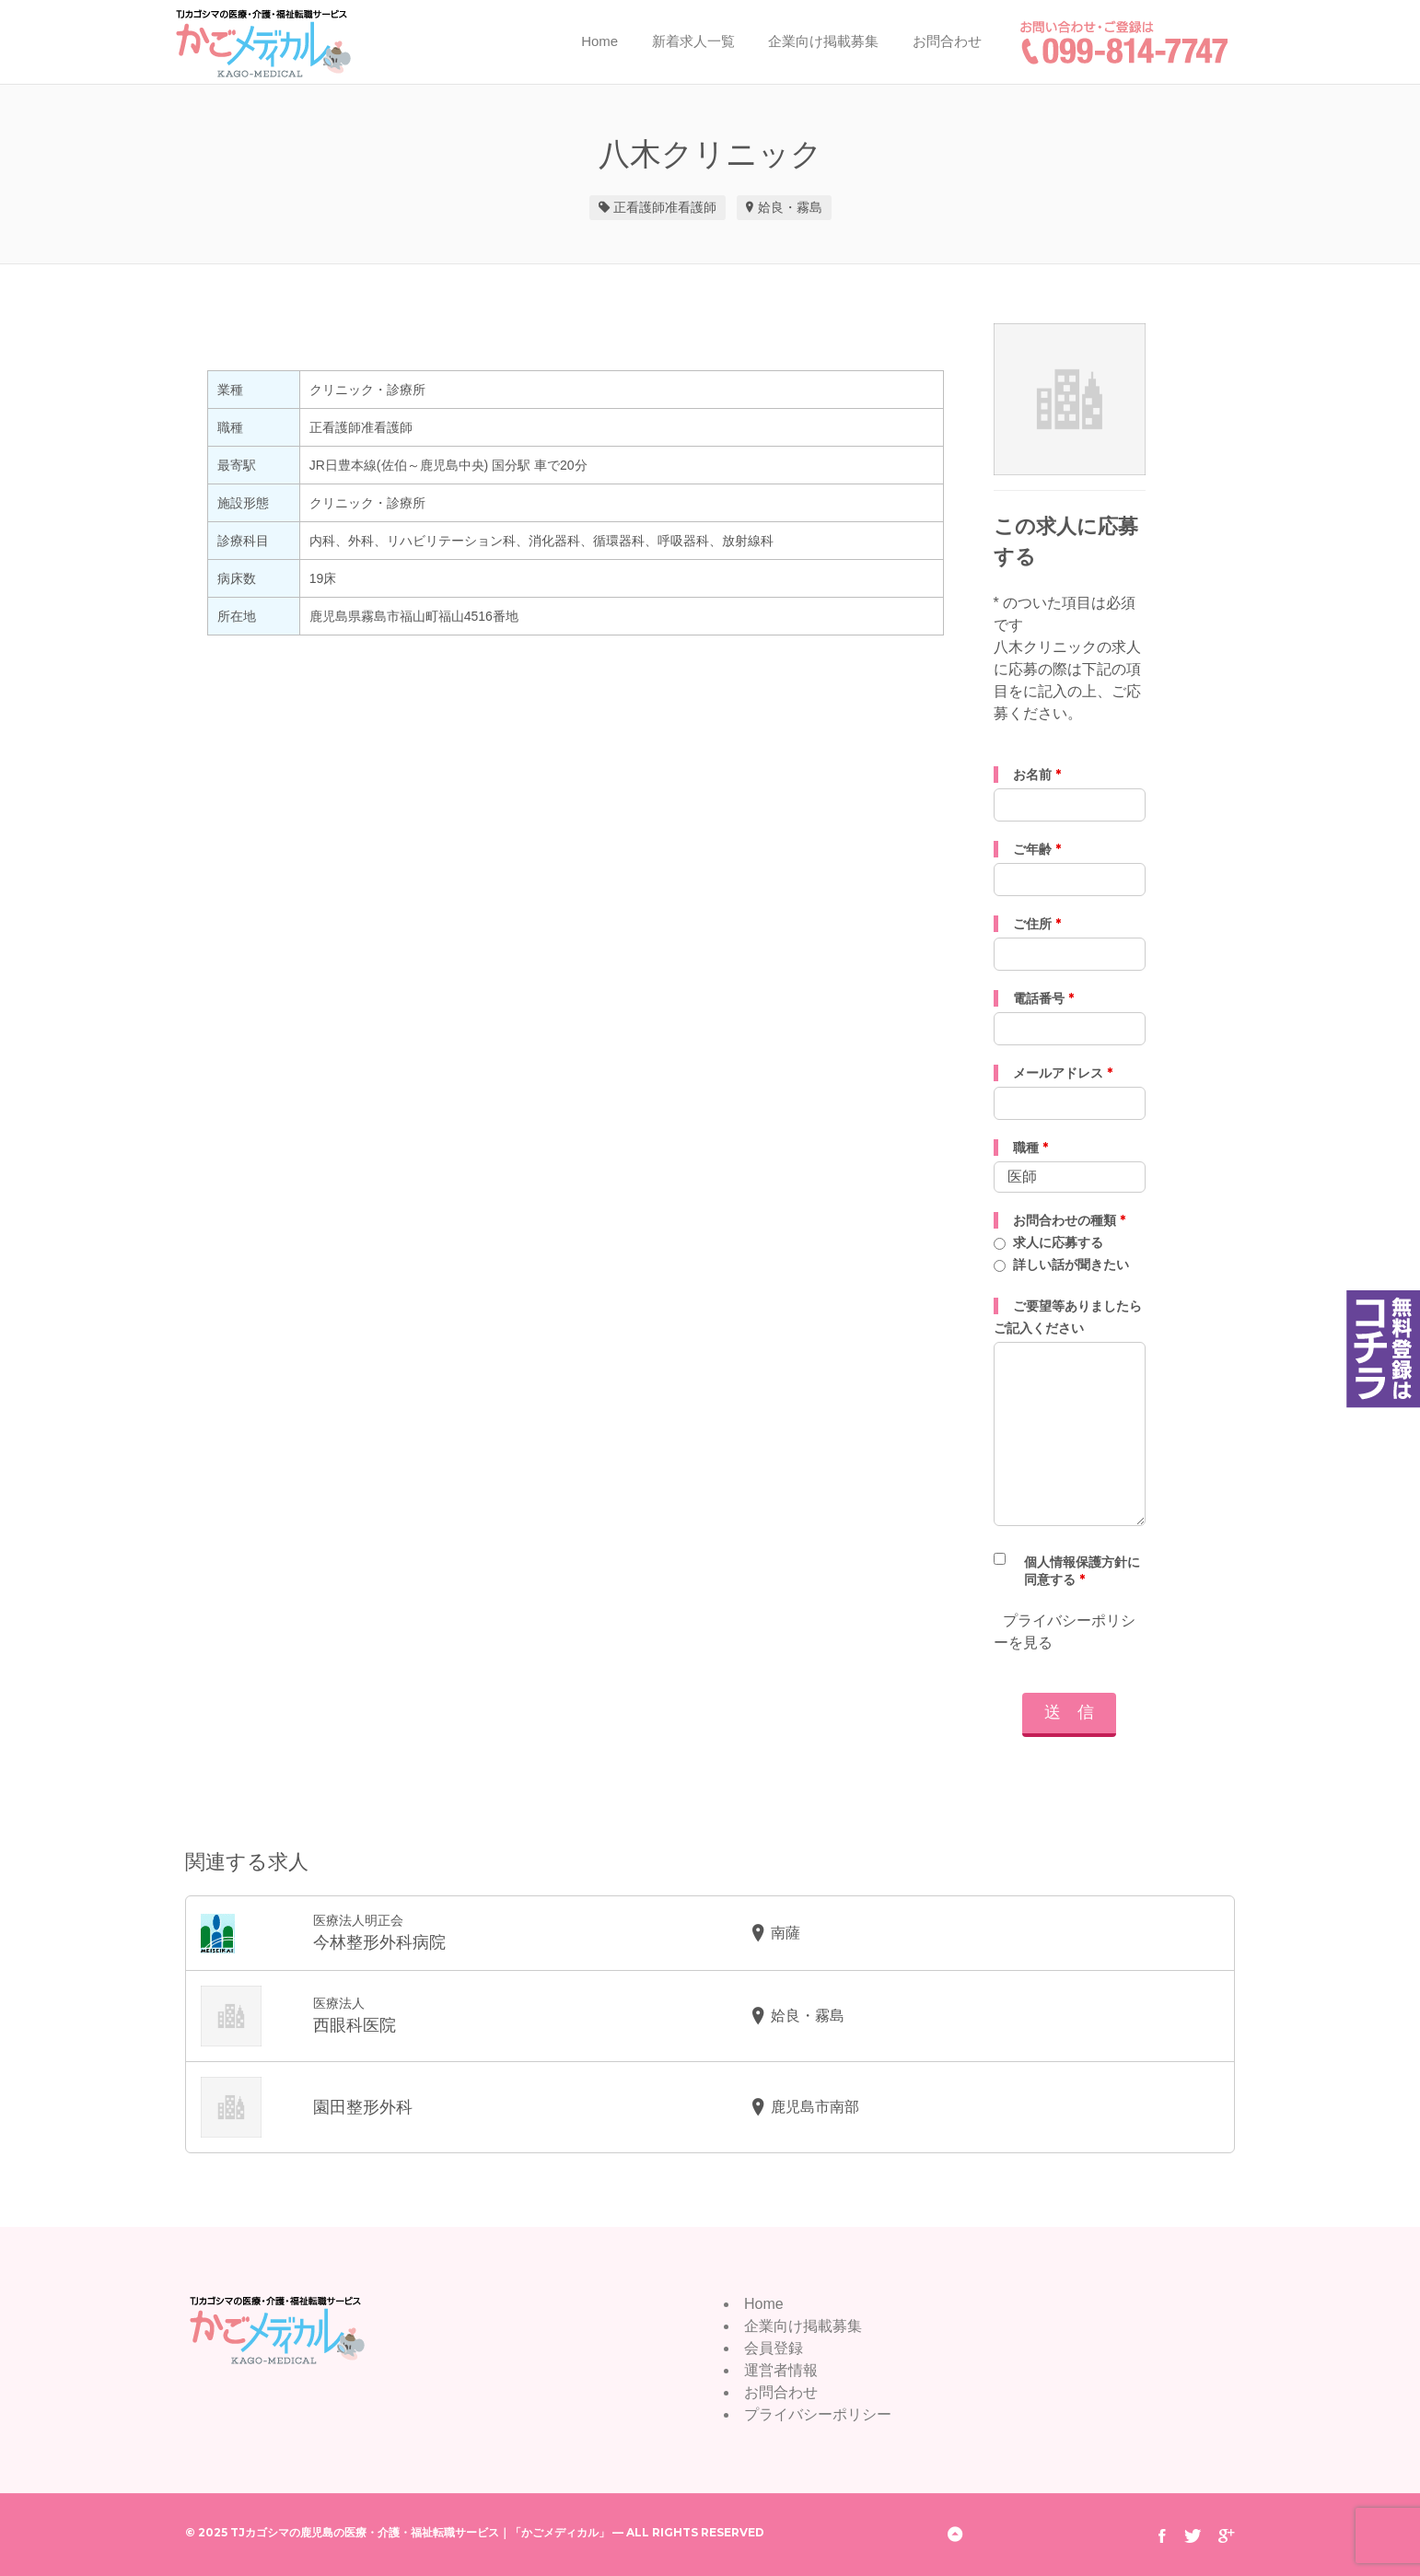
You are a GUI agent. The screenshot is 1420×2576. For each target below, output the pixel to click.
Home (599, 41)
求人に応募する (1058, 1242)
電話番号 (1043, 998)
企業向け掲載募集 (823, 41)
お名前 (1037, 774)
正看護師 (639, 207)
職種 (1030, 1147)
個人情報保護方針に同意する (1082, 1571)
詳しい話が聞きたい (1071, 1264)
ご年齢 (1037, 849)
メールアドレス (1062, 1073)
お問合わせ (947, 41)
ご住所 (1037, 923)
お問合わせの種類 (1069, 1220)
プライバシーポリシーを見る (1066, 1631)
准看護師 (690, 207)
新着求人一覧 (693, 41)
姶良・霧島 (790, 207)
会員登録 (773, 2348)
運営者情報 (781, 2370)
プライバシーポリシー (817, 2414)
